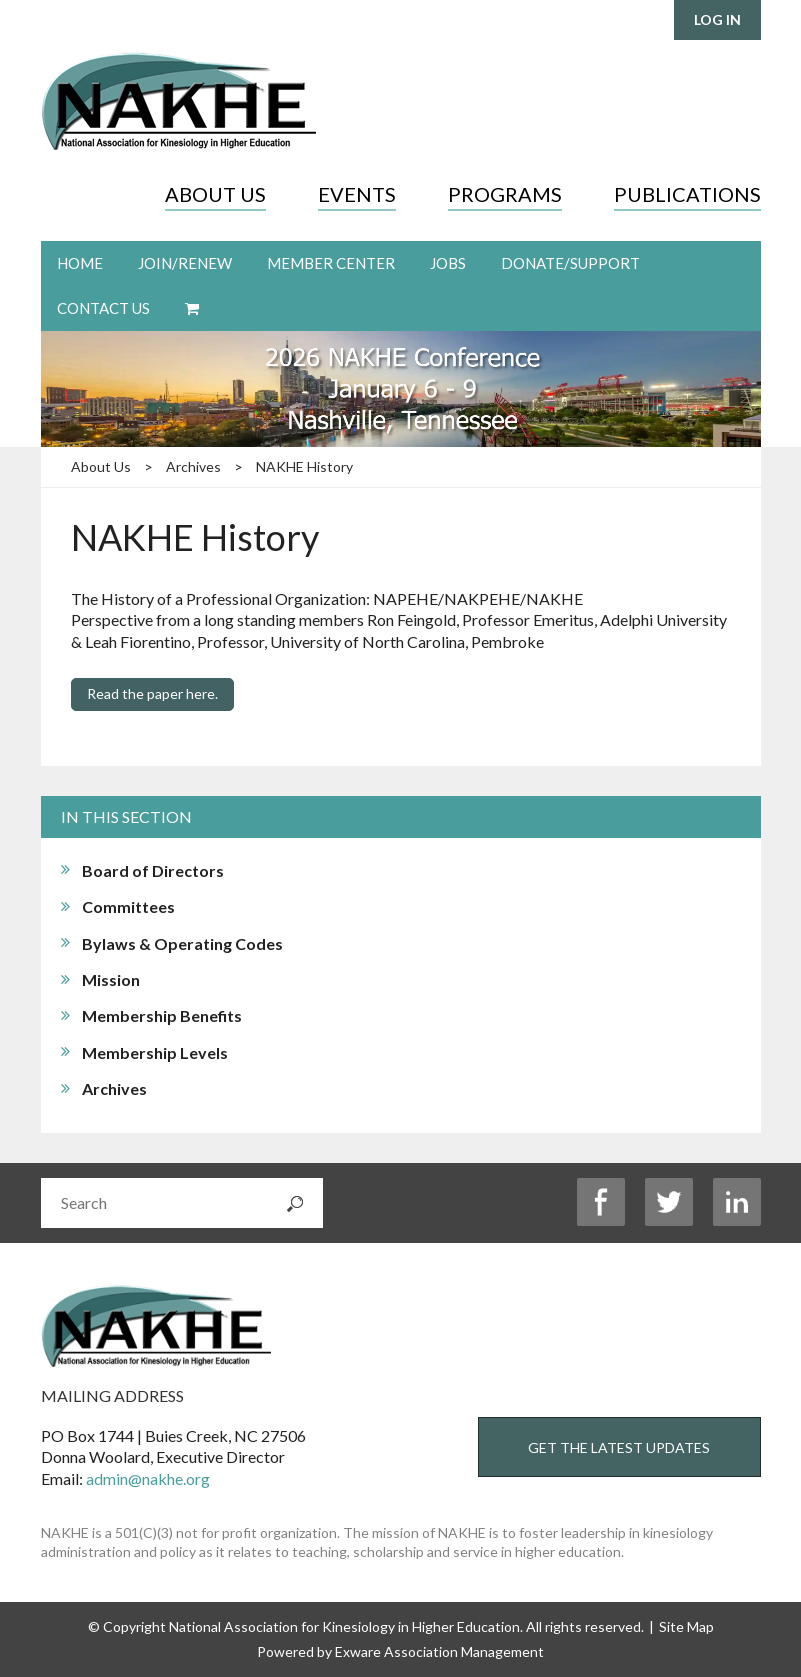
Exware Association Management (439, 1651)
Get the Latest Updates (619, 1447)
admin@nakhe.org (148, 1478)
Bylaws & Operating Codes (182, 943)
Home (80, 263)
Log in (717, 19)
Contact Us (103, 308)
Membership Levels (155, 1052)
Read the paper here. (152, 693)
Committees (128, 906)
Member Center (331, 263)
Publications (687, 194)
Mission (111, 979)
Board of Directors (153, 870)
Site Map (686, 1626)
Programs (505, 194)
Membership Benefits (162, 1015)
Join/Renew (185, 263)
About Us (215, 194)
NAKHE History (304, 466)
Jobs (448, 263)
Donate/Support (570, 263)
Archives (193, 466)
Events (357, 194)
